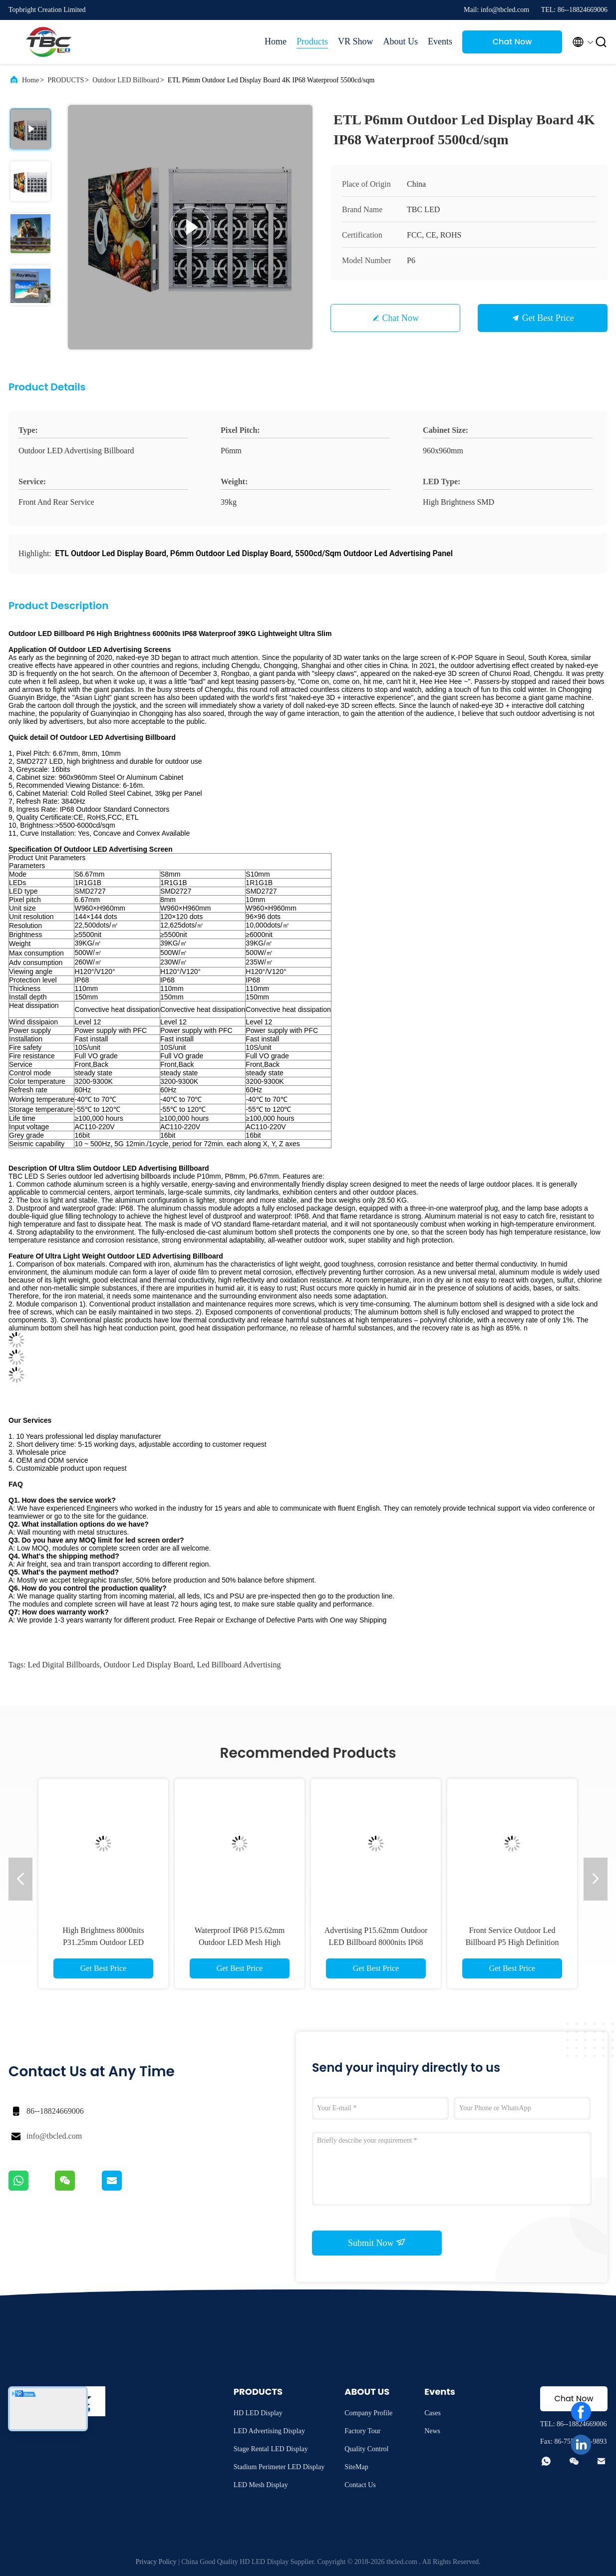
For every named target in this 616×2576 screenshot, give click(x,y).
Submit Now (377, 2242)
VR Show (355, 41)
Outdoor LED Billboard (125, 80)
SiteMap (356, 2467)
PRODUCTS (65, 80)
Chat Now (512, 41)
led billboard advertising (239, 1664)
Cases (432, 2413)
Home (276, 41)
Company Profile (368, 2413)
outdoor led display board (148, 1664)
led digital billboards (63, 1664)
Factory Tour (362, 2431)
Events (440, 41)
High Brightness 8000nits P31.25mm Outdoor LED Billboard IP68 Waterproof (103, 1942)
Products (312, 41)
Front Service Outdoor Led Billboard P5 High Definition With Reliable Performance (512, 1942)
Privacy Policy (155, 2562)
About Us (400, 41)
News (432, 2431)
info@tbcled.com (54, 2136)
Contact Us (360, 2485)
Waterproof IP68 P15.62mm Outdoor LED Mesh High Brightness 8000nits (240, 1942)
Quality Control (366, 2449)
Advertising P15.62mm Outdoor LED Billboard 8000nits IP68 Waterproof (376, 1942)
